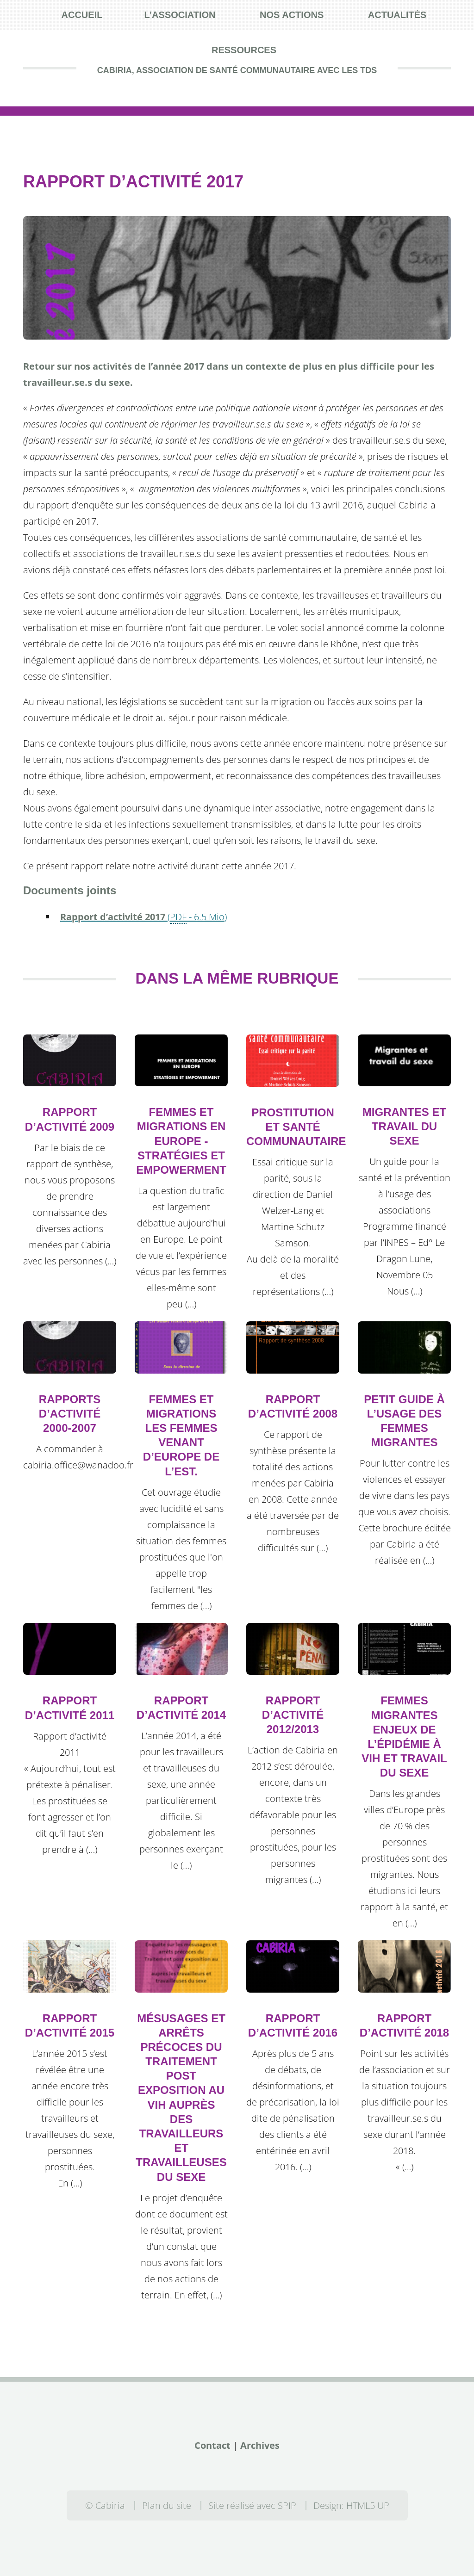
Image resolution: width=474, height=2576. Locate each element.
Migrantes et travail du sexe (404, 1126)
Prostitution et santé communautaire (296, 1126)
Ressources (244, 50)
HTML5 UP (367, 2505)
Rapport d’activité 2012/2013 (293, 1714)
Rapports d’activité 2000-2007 (69, 1413)
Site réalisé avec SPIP (252, 2505)
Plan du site (166, 2505)
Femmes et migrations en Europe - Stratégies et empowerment (181, 1141)
